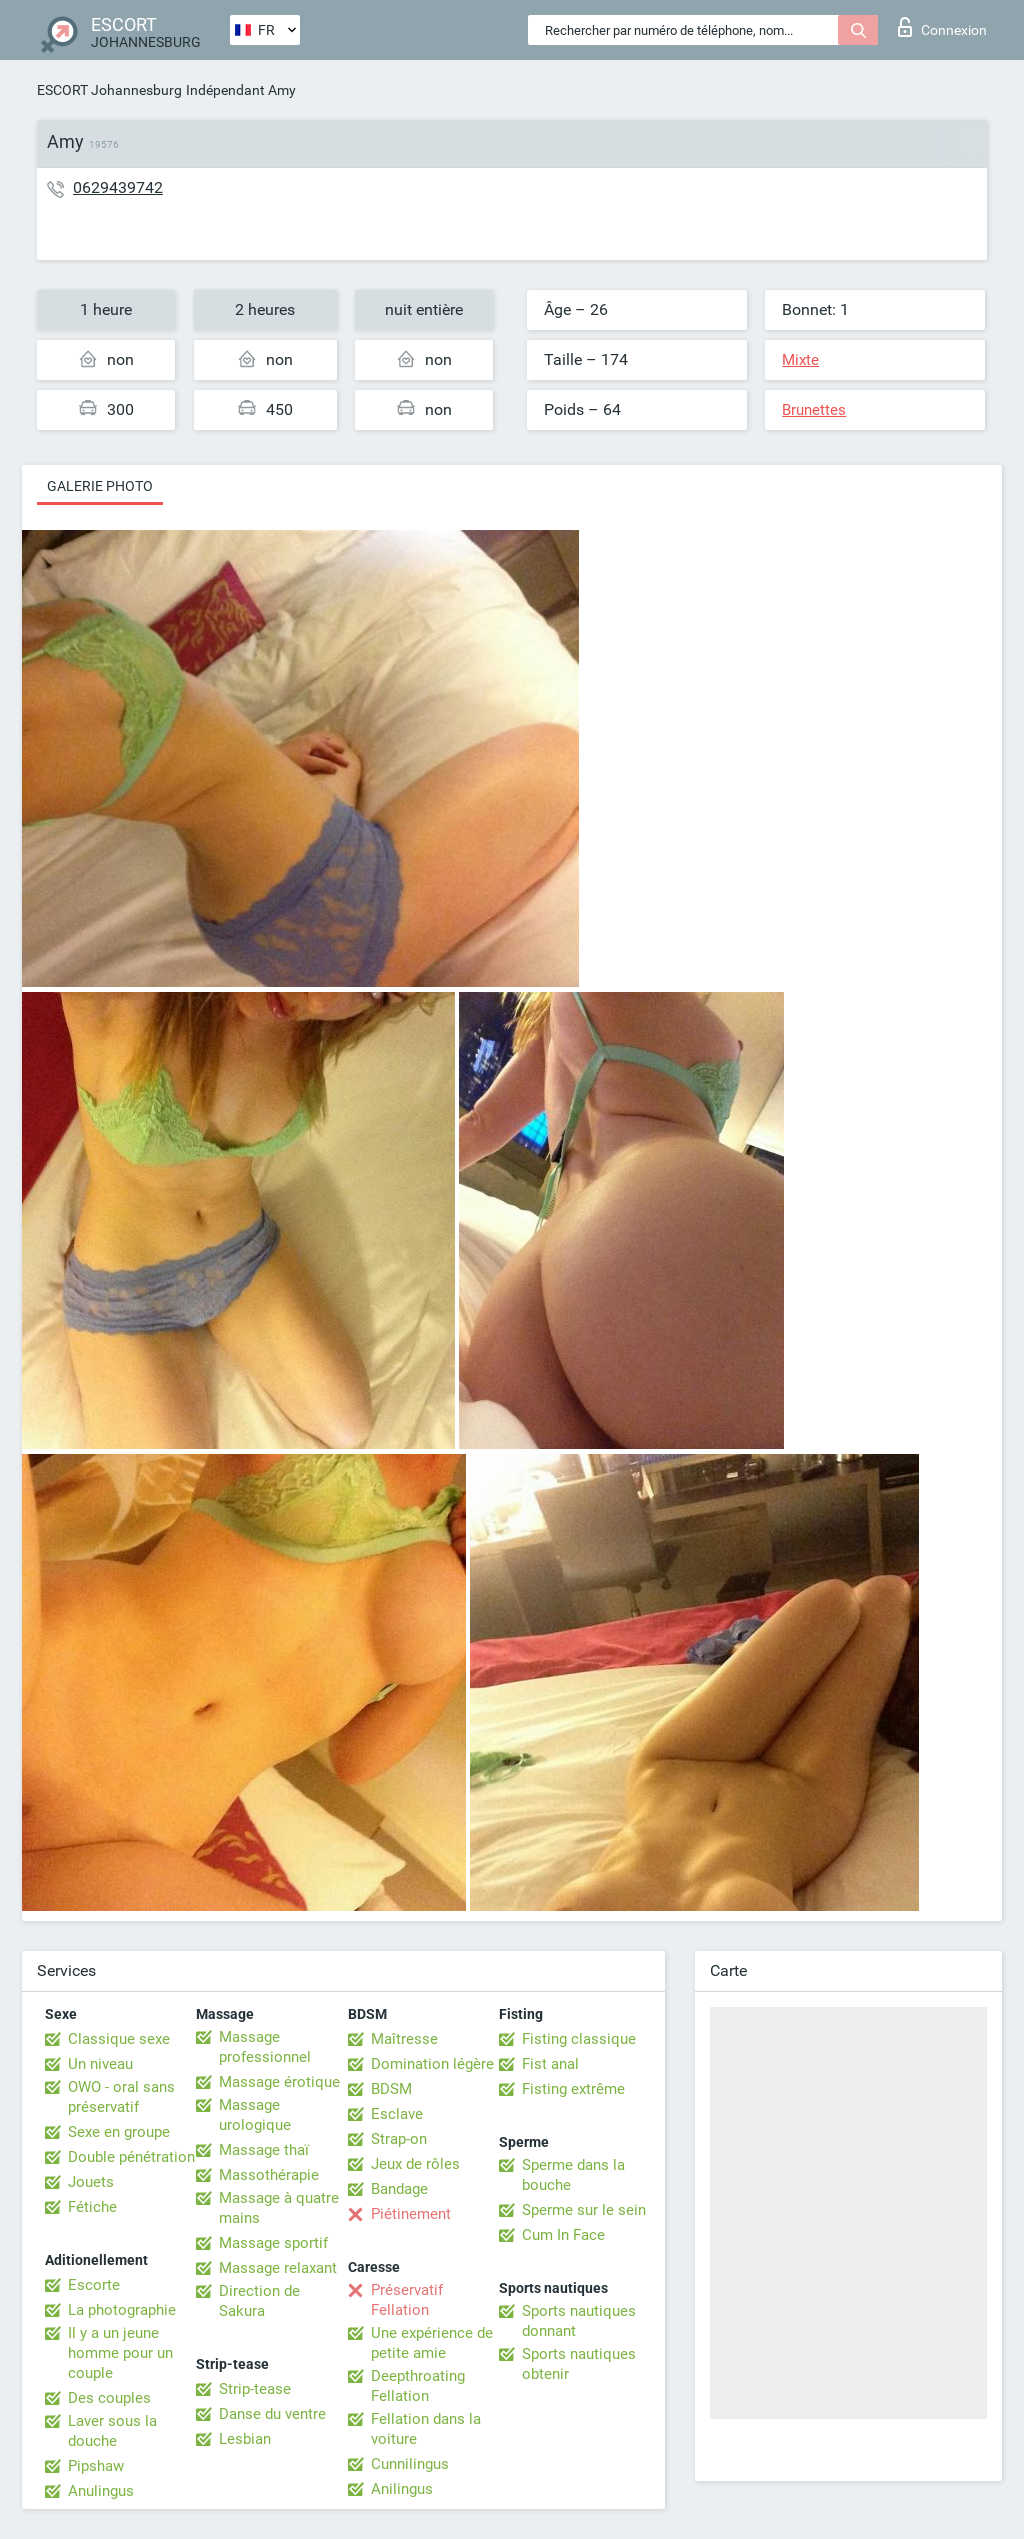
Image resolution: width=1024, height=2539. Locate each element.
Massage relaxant (278, 2268)
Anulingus (101, 2491)
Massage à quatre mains (279, 2208)
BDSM (391, 2089)
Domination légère (432, 2064)
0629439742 (118, 187)
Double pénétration (131, 2157)
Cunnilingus (410, 2464)
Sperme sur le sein (584, 2210)
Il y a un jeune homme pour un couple (120, 2353)
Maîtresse (404, 2039)
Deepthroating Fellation (418, 2386)
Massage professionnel (265, 2047)
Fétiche (92, 2207)
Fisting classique (579, 2039)
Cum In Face (563, 2235)
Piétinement (411, 2214)
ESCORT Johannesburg (109, 90)
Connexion (942, 27)
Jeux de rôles (415, 2164)
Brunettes (814, 410)
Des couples (109, 2398)
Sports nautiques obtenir (579, 2364)
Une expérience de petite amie (432, 2343)
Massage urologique (255, 2115)
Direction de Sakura (259, 2301)
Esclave (397, 2114)
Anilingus (402, 2489)
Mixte (800, 360)
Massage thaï (264, 2150)
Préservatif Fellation (407, 2300)
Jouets (91, 2182)
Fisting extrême (573, 2089)
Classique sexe (119, 2039)
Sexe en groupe (119, 2132)
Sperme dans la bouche (573, 2175)
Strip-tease (255, 2389)
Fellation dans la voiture (426, 2429)
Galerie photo (100, 486)
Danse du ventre (272, 2414)
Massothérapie (269, 2175)
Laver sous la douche (112, 2431)
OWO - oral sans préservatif (121, 2097)
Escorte (94, 2285)
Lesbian (245, 2439)
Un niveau (100, 2064)
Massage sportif (273, 2243)
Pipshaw (96, 2466)
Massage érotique (279, 2082)
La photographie (122, 2310)
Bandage (399, 2189)
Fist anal (550, 2064)
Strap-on (399, 2139)
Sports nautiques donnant (579, 2321)
